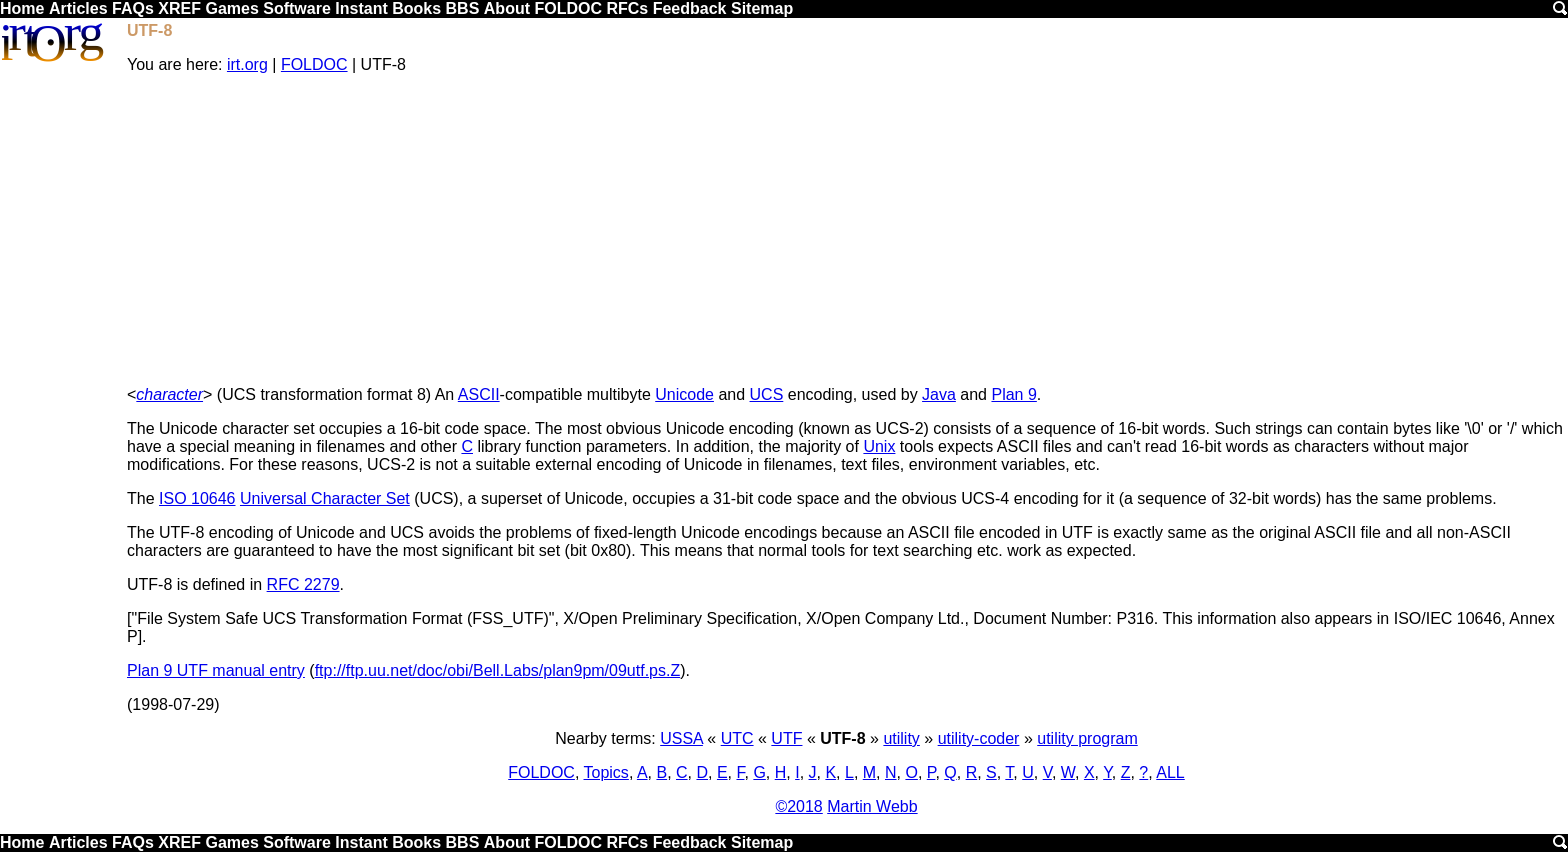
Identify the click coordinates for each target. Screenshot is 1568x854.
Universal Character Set (325, 498)
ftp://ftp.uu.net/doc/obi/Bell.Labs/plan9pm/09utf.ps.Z (498, 670)
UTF (786, 738)
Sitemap (762, 8)
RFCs (627, 8)
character (169, 394)
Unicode (684, 394)
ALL (1170, 772)
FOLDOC (568, 8)
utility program (1087, 738)
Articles (78, 8)
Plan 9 (1013, 394)
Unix (879, 446)
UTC (737, 738)
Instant (361, 8)
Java (939, 394)
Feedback (690, 8)
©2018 (798, 806)
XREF (179, 8)
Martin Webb (872, 806)
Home (22, 8)
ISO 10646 (197, 498)
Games (231, 8)
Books (416, 8)
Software (297, 8)
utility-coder (979, 738)
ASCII (479, 394)
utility (901, 738)
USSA (681, 738)
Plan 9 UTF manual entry (216, 670)
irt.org (247, 64)
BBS (463, 8)
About (507, 8)
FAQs (133, 8)
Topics (606, 772)
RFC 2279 (303, 584)
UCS (767, 394)
